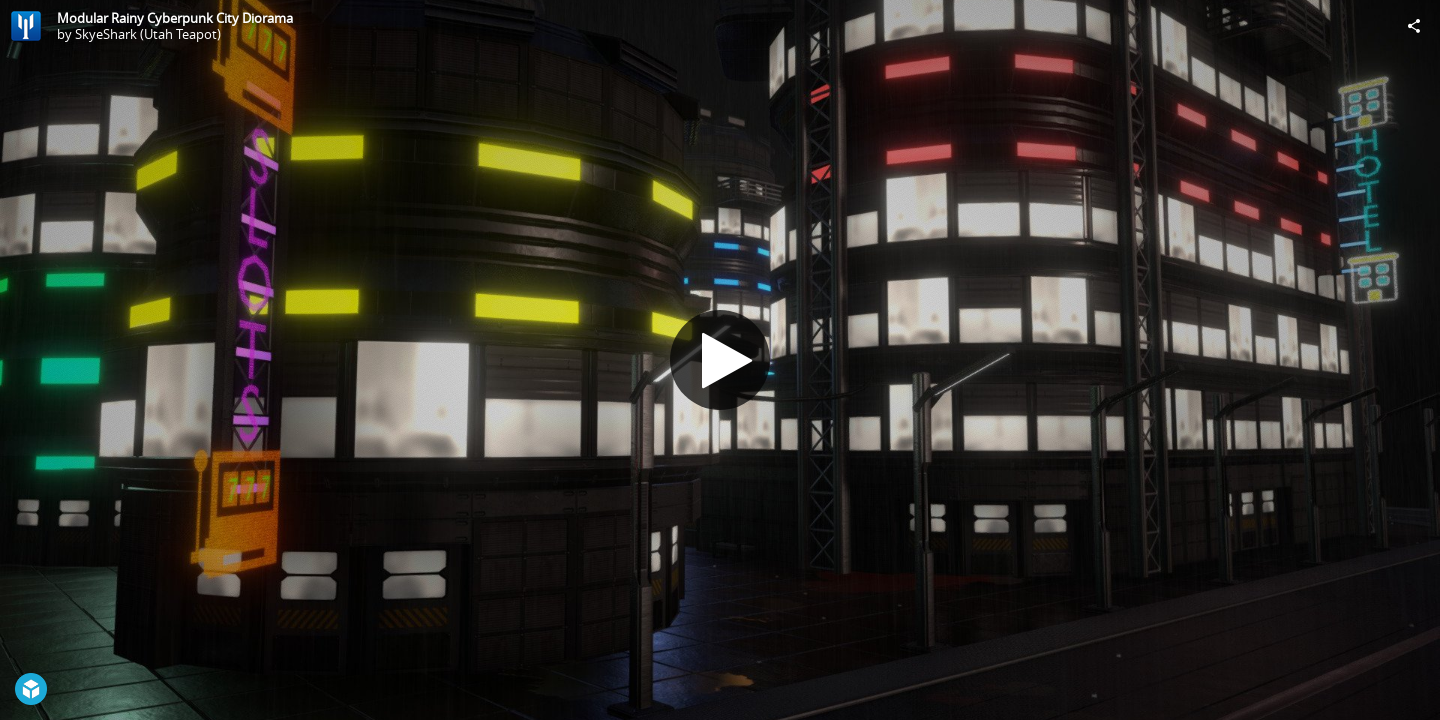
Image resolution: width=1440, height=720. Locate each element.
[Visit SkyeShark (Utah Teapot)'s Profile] (26, 26)
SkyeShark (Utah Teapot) (148, 34)
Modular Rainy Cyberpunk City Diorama (175, 18)
